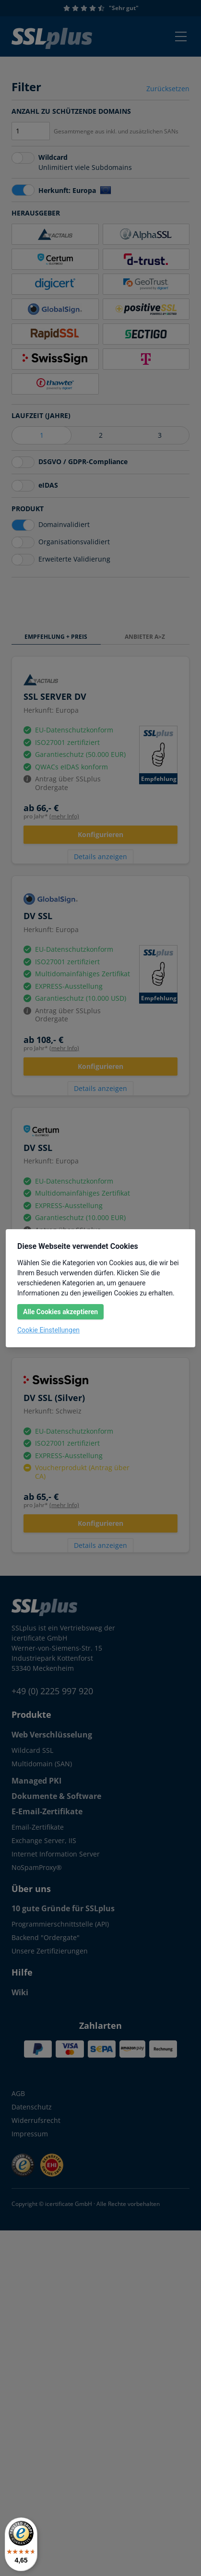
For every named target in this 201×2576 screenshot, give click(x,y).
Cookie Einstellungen (48, 1330)
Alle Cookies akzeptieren (60, 1312)
